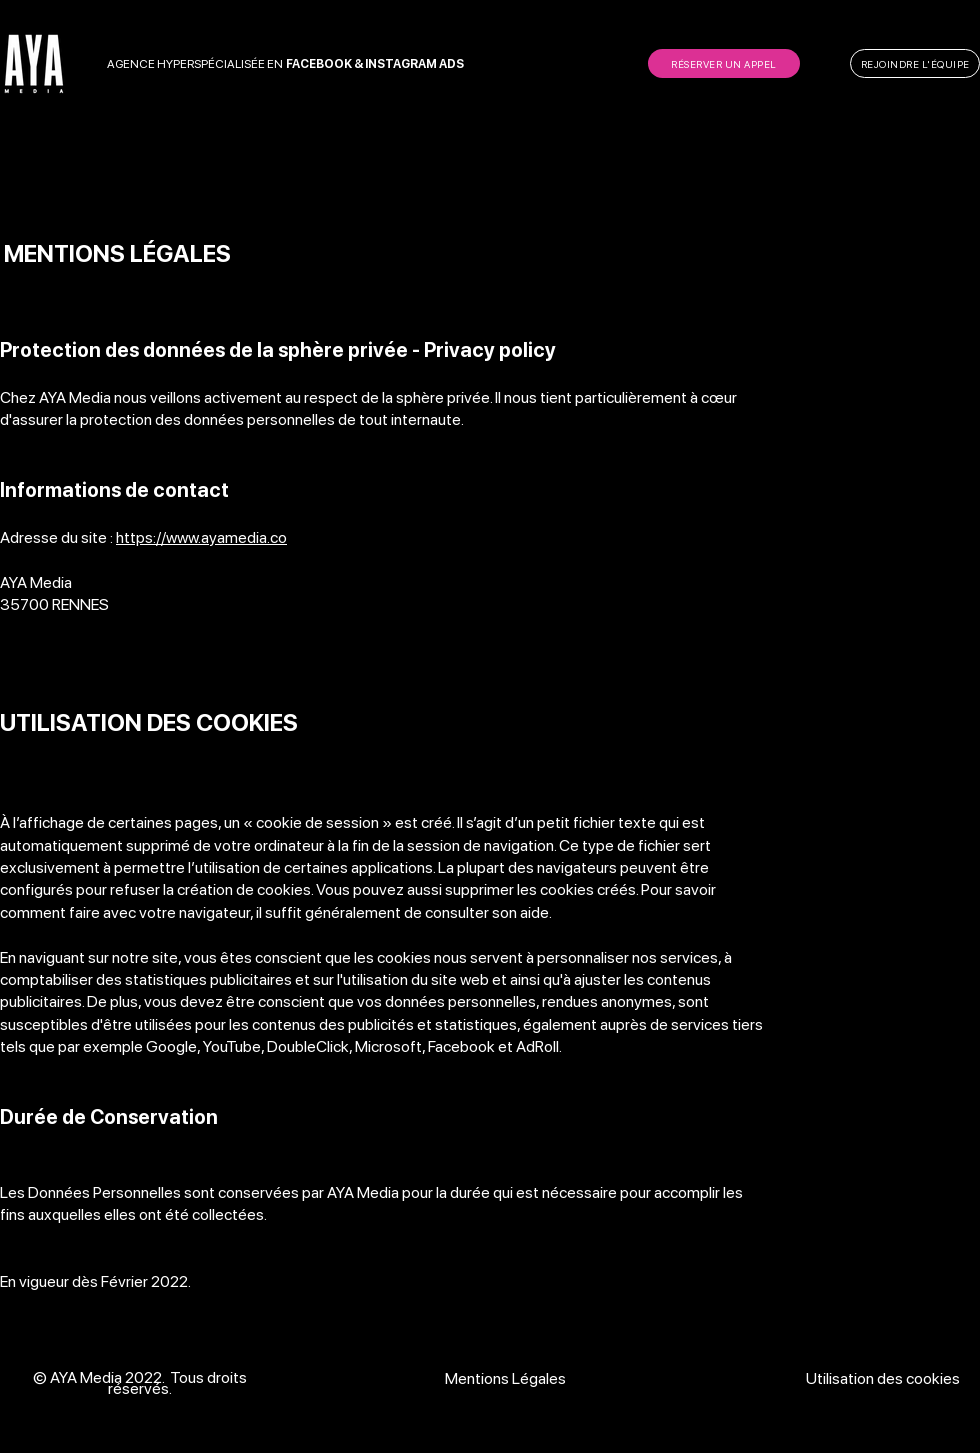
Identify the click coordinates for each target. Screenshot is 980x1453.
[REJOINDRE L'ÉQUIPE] (915, 63)
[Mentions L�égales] (507, 1378)
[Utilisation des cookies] (885, 1378)
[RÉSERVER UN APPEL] (724, 63)
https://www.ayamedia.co (201, 537)
